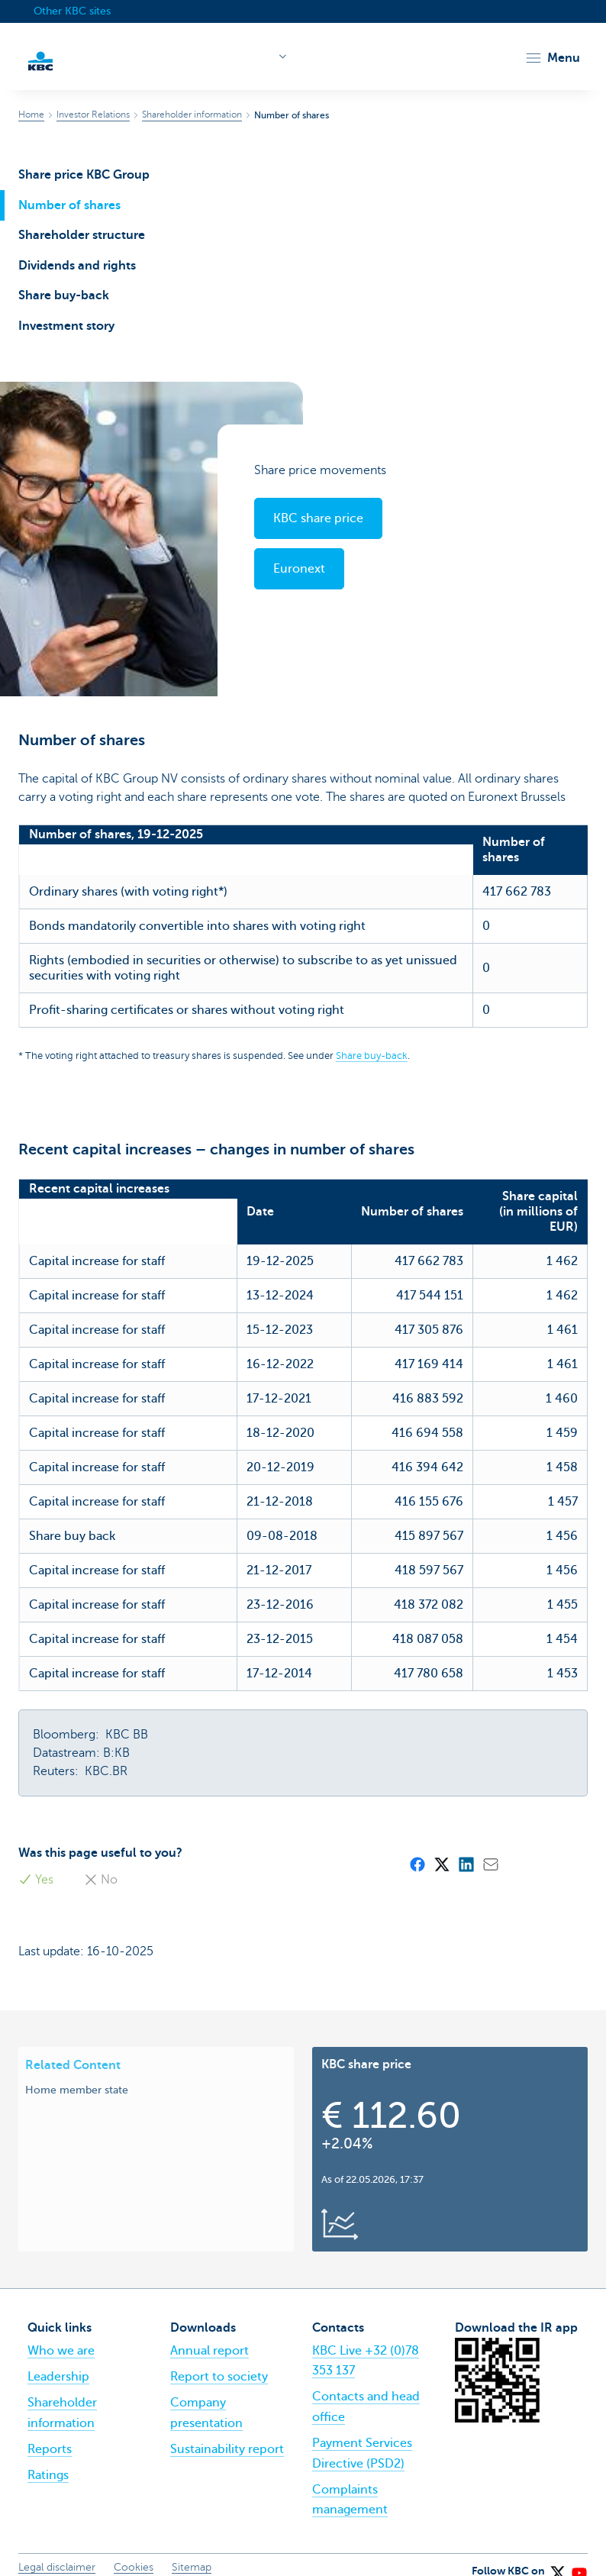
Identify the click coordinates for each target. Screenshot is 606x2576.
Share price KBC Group (84, 175)
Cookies (133, 2552)
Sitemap (191, 2552)
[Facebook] (417, 1848)
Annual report (209, 2335)
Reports (49, 2434)
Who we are (61, 2335)
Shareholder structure (81, 235)
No (101, 1864)
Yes (35, 1864)
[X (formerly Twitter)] (441, 1848)
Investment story (66, 326)
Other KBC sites (72, 11)
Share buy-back (63, 295)
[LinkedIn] (465, 1848)
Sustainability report (227, 2434)
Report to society (219, 2361)
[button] (552, 58)
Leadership (58, 2361)
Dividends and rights (77, 266)
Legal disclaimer (56, 2552)
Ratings (48, 2460)
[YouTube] (578, 2553)
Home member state (76, 2074)
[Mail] (490, 1848)
